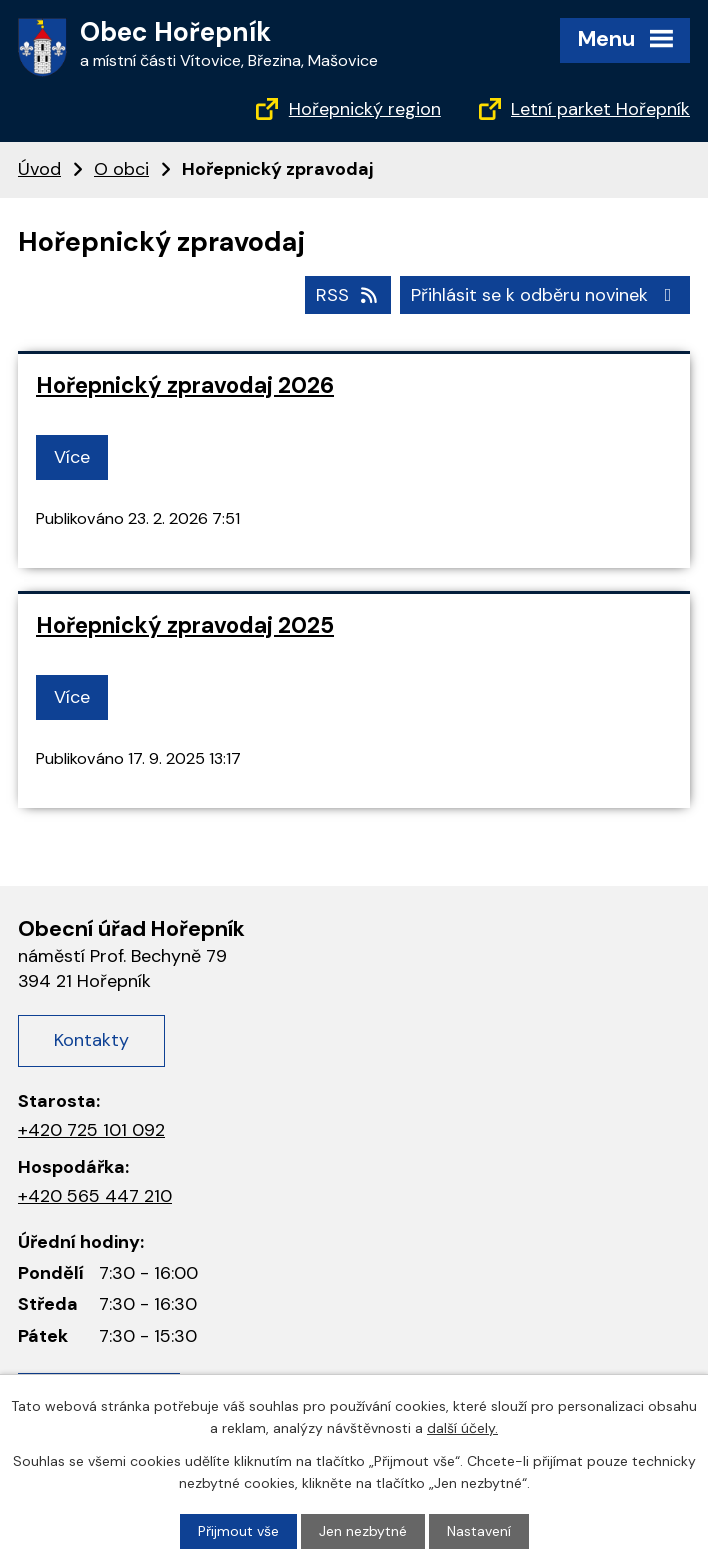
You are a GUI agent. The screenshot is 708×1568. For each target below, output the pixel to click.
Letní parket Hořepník (600, 109)
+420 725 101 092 (91, 1130)
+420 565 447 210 (95, 1196)
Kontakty (91, 1040)
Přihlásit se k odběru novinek (545, 295)
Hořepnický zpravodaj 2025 (185, 625)
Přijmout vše (238, 1531)
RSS (348, 295)
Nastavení (479, 1531)
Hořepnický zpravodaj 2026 (185, 385)
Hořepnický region (365, 109)
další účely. (462, 1428)
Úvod (39, 169)
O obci (121, 169)
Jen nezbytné (363, 1531)
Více (72, 457)
